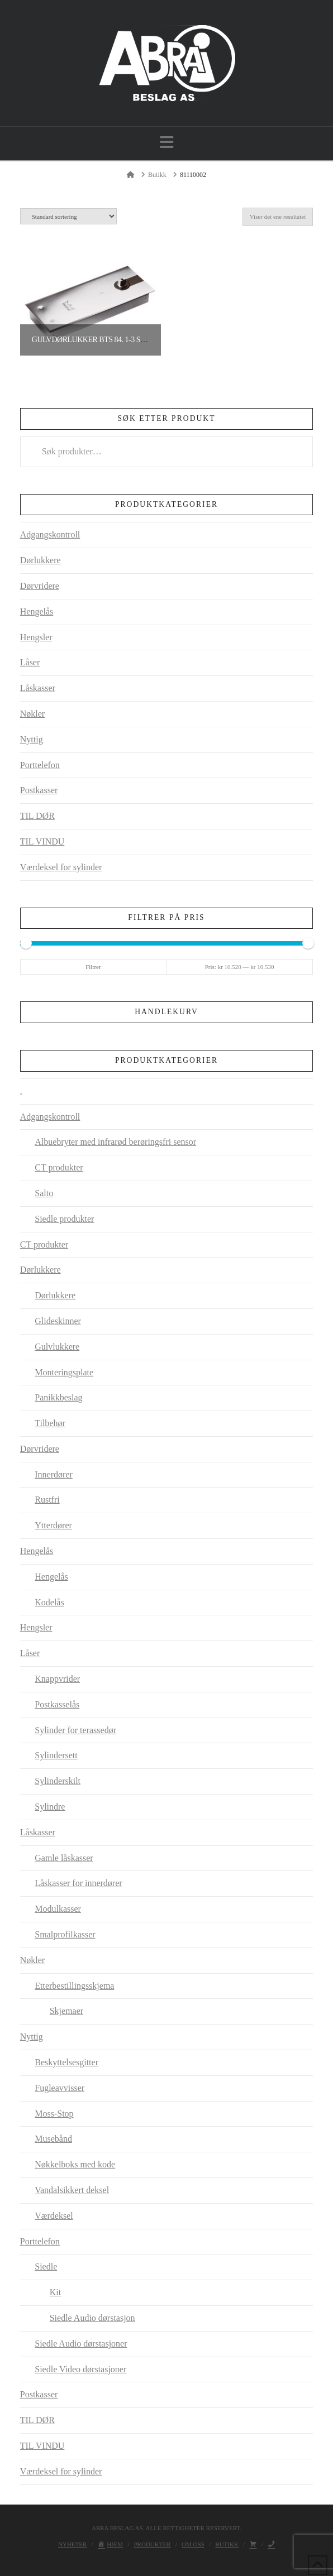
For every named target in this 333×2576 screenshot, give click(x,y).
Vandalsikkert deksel (72, 2190)
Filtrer (93, 966)
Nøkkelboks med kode (75, 2164)
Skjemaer (66, 2011)
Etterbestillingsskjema (74, 1985)
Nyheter (72, 2544)
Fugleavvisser (59, 2088)
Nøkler (32, 713)
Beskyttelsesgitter (66, 2062)
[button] (167, 143)
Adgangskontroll (50, 534)
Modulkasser (58, 1908)
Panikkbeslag (58, 1397)
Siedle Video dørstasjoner (80, 2369)
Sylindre (50, 1806)
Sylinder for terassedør (75, 1730)
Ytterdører (53, 1525)
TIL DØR (37, 816)
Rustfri (47, 1499)
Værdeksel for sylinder (61, 867)
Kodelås (49, 1602)
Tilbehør (50, 1423)
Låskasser (37, 688)
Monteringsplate (64, 1372)
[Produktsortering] (68, 216)
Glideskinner (58, 1321)
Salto (44, 1193)
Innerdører (54, 1474)
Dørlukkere (40, 560)
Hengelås (37, 611)
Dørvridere (39, 586)
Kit (55, 2292)
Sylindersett (56, 1755)
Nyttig (31, 739)
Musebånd (53, 2138)
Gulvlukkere (57, 1346)
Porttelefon (40, 765)
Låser (30, 662)
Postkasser (39, 790)
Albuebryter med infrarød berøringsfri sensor (115, 1142)
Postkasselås (57, 1704)
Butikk (227, 2544)
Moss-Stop (54, 2113)
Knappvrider (57, 1678)
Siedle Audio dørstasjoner (81, 2343)
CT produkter (59, 1167)
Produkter (152, 2544)
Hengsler (36, 637)
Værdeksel (54, 2215)
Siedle (46, 2266)
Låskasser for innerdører (78, 1883)
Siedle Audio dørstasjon (92, 2318)
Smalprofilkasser (65, 1934)
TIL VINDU (42, 841)
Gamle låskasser (64, 1858)
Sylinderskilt (57, 1781)
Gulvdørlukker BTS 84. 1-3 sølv (93, 339)
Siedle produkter (64, 1219)
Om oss (193, 2544)
